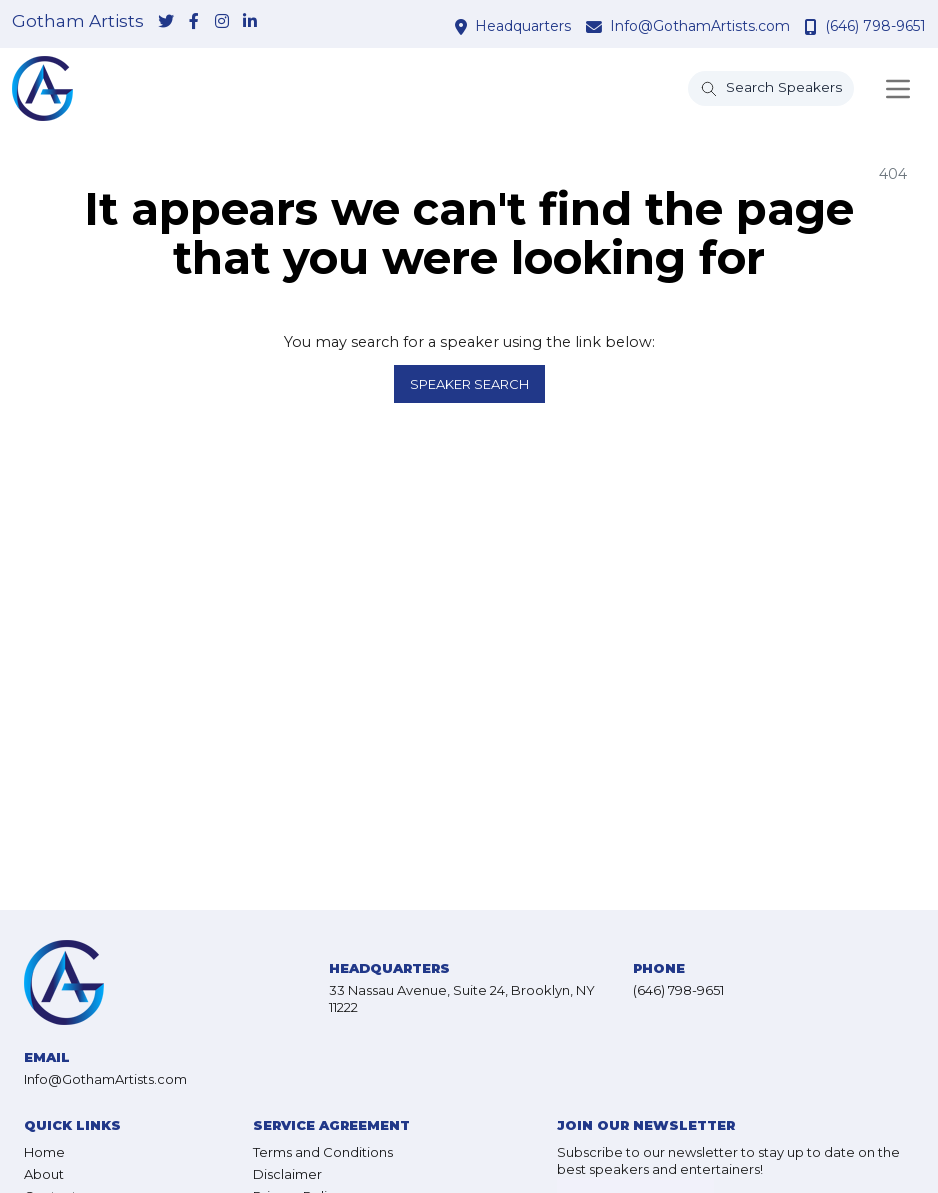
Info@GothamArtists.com (700, 26)
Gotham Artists (78, 21)
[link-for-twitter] (166, 23)
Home (44, 1152)
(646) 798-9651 (875, 26)
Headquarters (523, 26)
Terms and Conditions (323, 1152)
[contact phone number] (813, 26)
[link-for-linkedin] (250, 23)
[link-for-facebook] (194, 23)
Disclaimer (287, 1174)
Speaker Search (469, 384)
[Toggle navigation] (898, 89)
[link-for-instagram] (222, 23)
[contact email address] (596, 26)
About (44, 1174)
